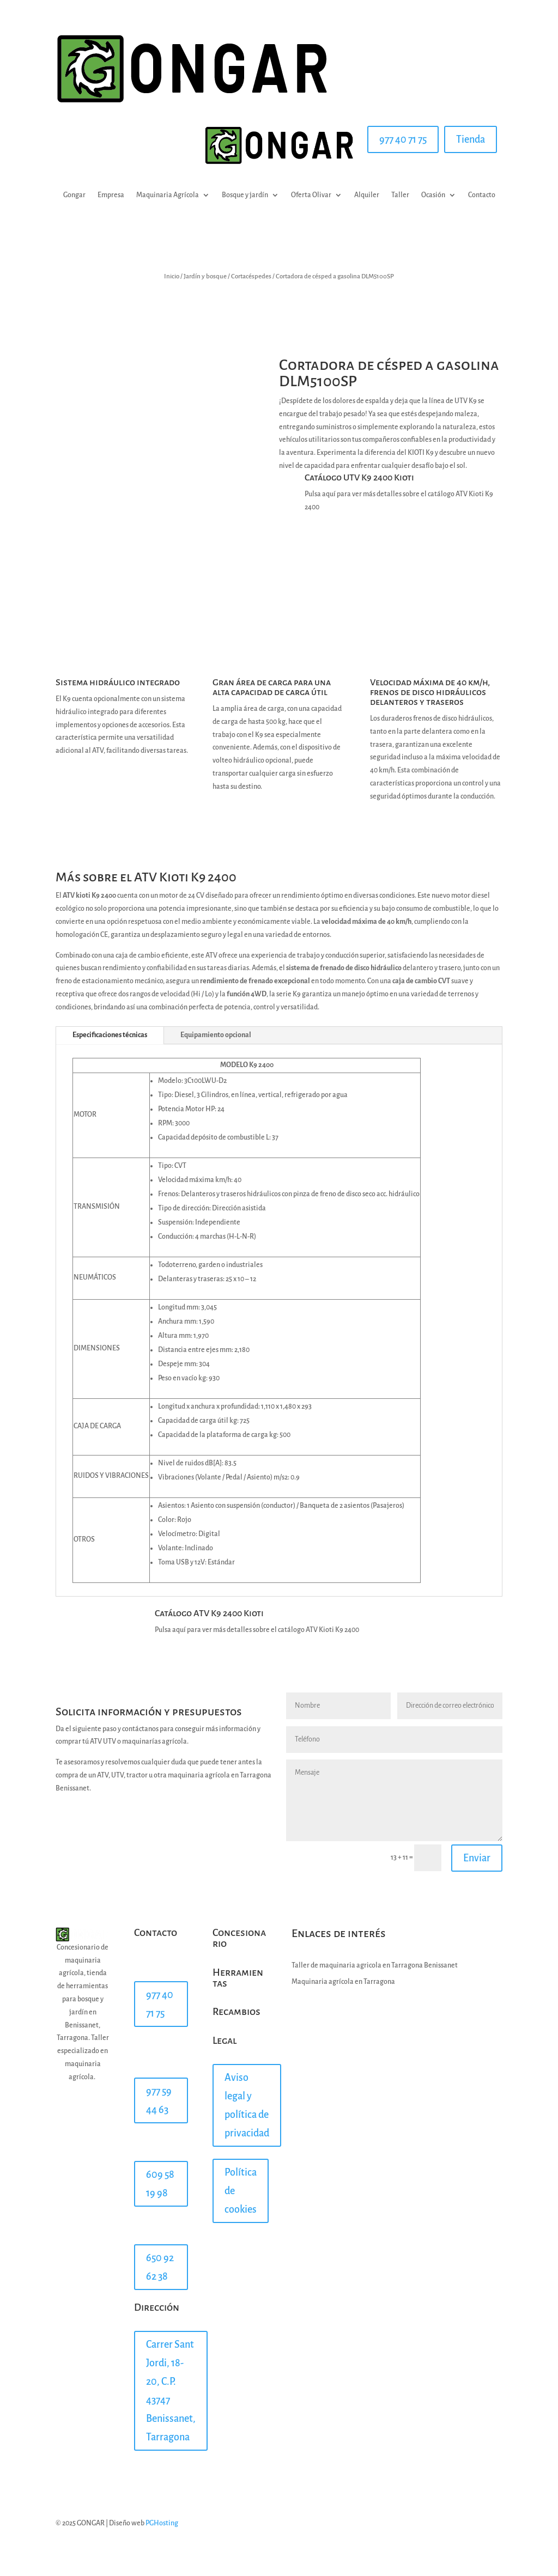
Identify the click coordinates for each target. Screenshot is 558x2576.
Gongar (74, 195)
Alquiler (366, 195)
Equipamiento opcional (215, 1035)
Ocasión (433, 195)
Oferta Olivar (311, 195)
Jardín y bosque (205, 276)
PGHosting (161, 2523)
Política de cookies (241, 2191)
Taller (400, 195)
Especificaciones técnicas (109, 1035)
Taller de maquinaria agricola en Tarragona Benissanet (375, 1965)
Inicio (171, 276)
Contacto (481, 195)
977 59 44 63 (159, 2100)
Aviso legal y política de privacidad (247, 2105)
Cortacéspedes (251, 276)
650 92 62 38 (160, 2267)
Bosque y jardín (245, 195)
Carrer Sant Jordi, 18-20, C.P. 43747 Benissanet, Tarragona (171, 2391)
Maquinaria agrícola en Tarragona (343, 1982)
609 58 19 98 (160, 2184)
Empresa (111, 195)
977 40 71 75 (403, 139)
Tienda (470, 139)
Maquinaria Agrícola (167, 195)
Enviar (476, 1858)
